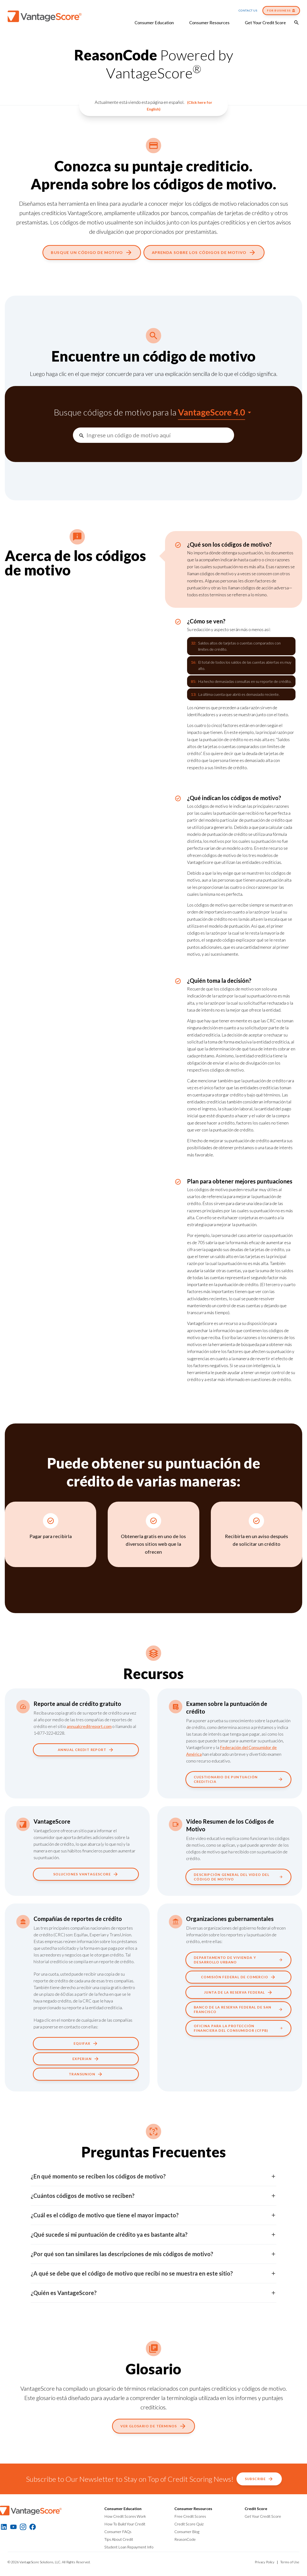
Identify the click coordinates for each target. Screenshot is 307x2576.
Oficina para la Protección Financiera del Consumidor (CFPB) (238, 2032)
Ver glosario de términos (153, 2426)
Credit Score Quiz (189, 2524)
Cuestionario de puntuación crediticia (238, 1779)
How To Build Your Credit (124, 2524)
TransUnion (86, 2076)
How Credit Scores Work (125, 2516)
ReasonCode (185, 2539)
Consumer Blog (186, 2531)
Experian (85, 2061)
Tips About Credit (118, 2539)
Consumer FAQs (117, 2531)
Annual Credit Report (86, 1750)
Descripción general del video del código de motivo (238, 1877)
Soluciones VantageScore (85, 1874)
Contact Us (247, 10)
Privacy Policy (264, 2562)
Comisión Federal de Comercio (238, 1981)
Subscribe (259, 2479)
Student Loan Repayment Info (129, 2547)
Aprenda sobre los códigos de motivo (204, 252)
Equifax (86, 2046)
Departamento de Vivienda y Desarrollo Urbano (238, 1964)
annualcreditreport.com (89, 1726)
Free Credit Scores (190, 2516)
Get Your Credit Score (265, 22)
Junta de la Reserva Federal (238, 1997)
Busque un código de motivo (92, 252)
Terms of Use (289, 2562)
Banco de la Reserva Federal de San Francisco (238, 2013)
